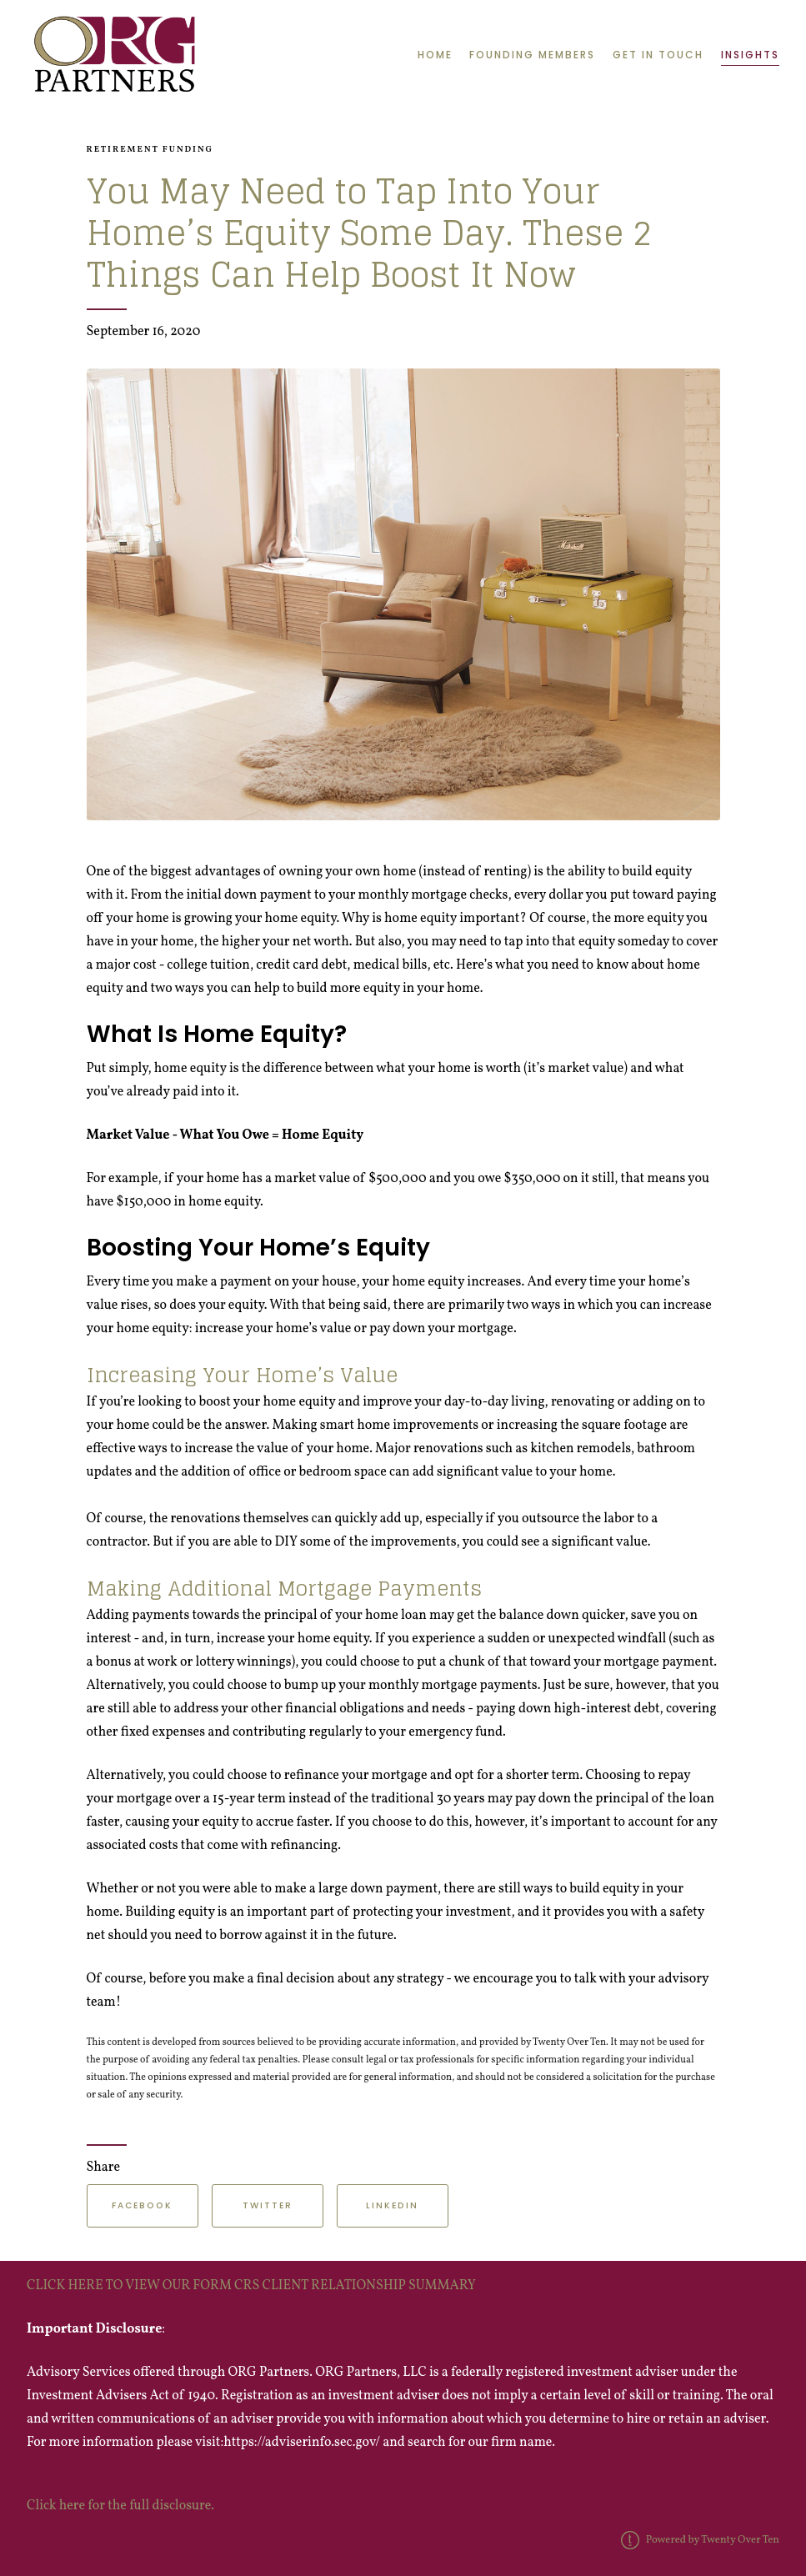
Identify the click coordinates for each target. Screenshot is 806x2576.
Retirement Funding (150, 149)
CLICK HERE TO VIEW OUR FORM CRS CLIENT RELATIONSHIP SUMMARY (252, 2286)
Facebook (142, 2205)
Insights (750, 55)
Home (435, 55)
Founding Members (532, 55)
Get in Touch (658, 55)
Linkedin (392, 2205)
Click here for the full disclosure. (120, 2506)
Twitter (268, 2205)
